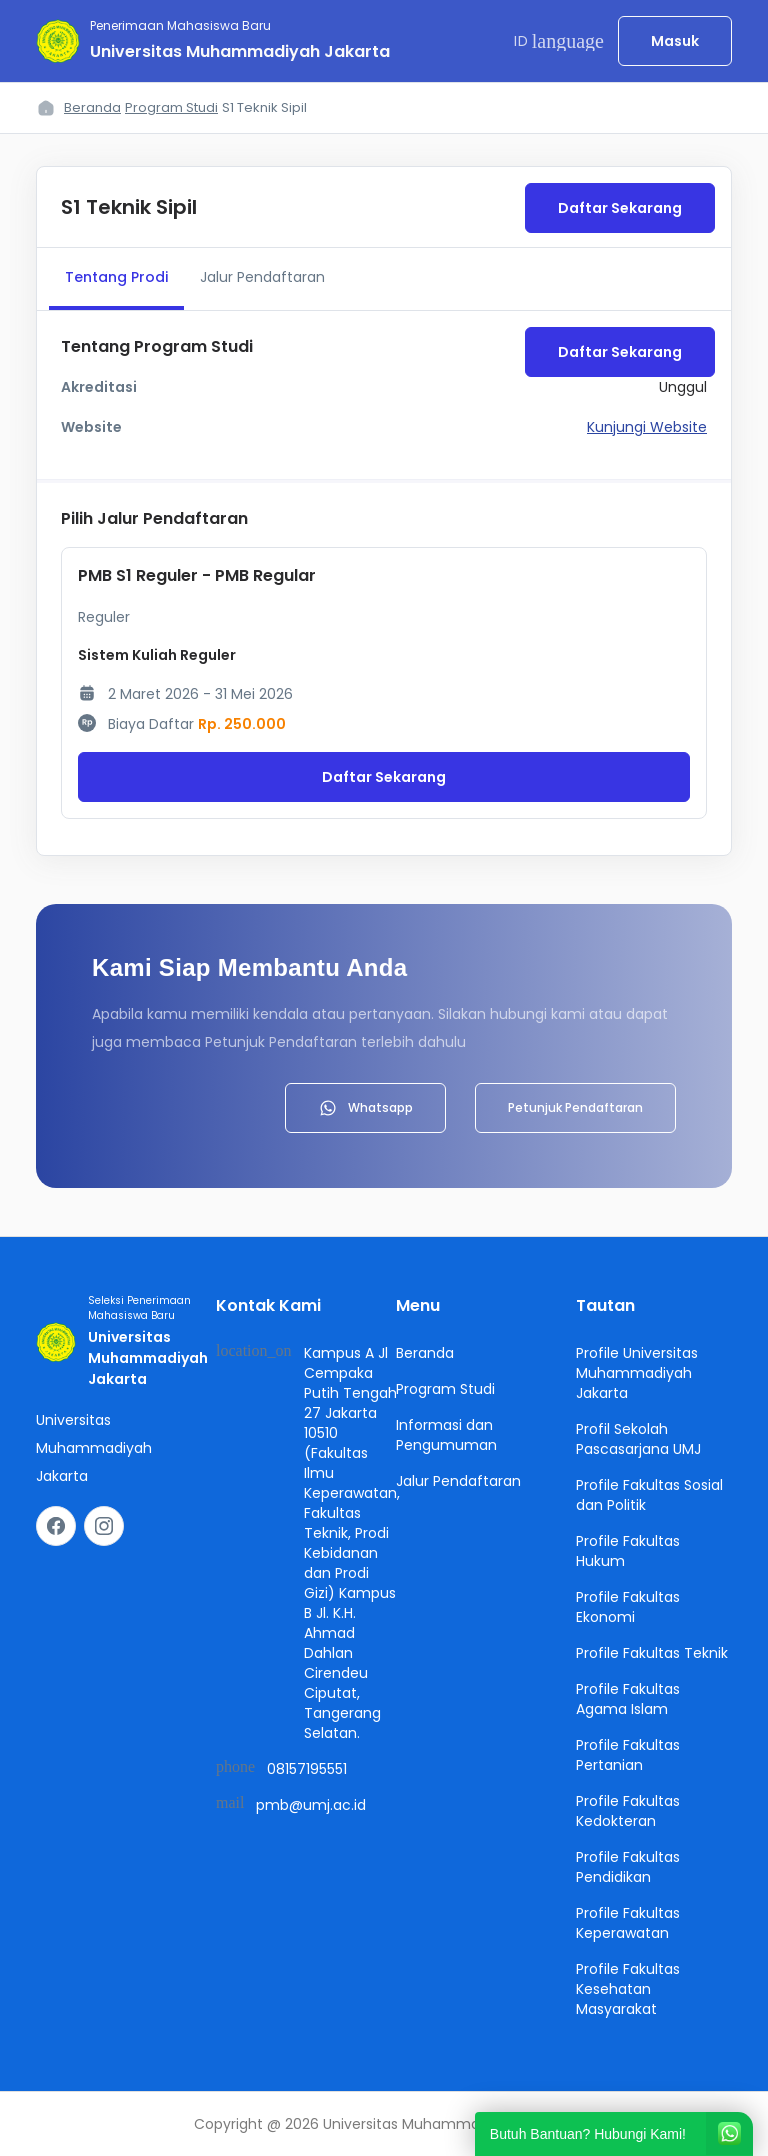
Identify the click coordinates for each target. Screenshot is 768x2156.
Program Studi (171, 107)
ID (559, 41)
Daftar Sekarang (620, 208)
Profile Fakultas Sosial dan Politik (649, 1495)
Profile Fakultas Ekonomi (628, 1607)
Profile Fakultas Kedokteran (628, 1811)
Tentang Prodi (116, 277)
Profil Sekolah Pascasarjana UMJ (638, 1439)
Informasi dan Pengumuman (446, 1435)
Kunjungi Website (647, 427)
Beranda (92, 107)
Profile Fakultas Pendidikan (628, 1867)
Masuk (675, 41)
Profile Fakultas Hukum (628, 1551)
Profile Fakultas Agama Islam (628, 1699)
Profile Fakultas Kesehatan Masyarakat (628, 1989)
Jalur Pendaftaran (262, 277)
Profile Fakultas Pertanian (628, 1755)
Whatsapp (365, 1108)
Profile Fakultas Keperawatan (628, 1923)
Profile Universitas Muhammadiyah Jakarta (637, 1373)
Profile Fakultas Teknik (652, 1653)
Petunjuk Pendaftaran (575, 1107)
